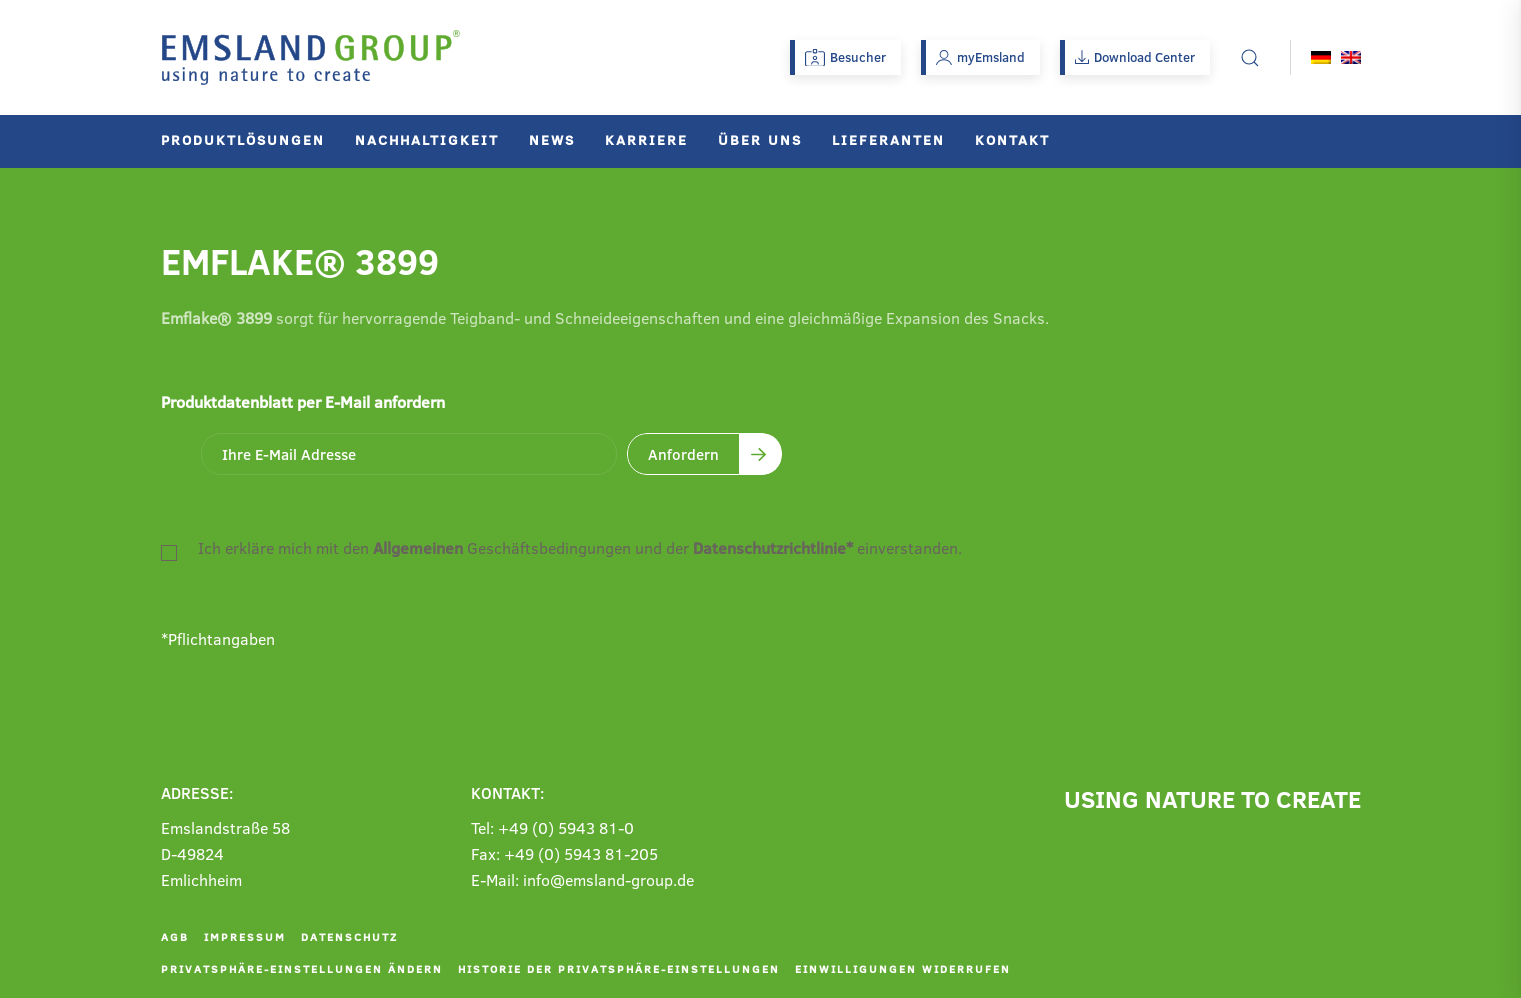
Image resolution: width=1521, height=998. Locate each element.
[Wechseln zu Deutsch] (1321, 57)
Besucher (845, 57)
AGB (175, 936)
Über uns (760, 139)
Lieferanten (888, 139)
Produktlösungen (243, 139)
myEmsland (980, 57)
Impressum (245, 936)
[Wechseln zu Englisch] (1351, 57)
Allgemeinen (418, 547)
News (552, 139)
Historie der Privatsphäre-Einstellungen (619, 968)
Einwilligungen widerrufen (903, 968)
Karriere (646, 139)
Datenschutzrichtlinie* (773, 547)
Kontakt (1012, 139)
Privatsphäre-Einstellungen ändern (302, 968)
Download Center (1135, 57)
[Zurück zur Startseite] (311, 57)
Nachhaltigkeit (427, 139)
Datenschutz (349, 936)
